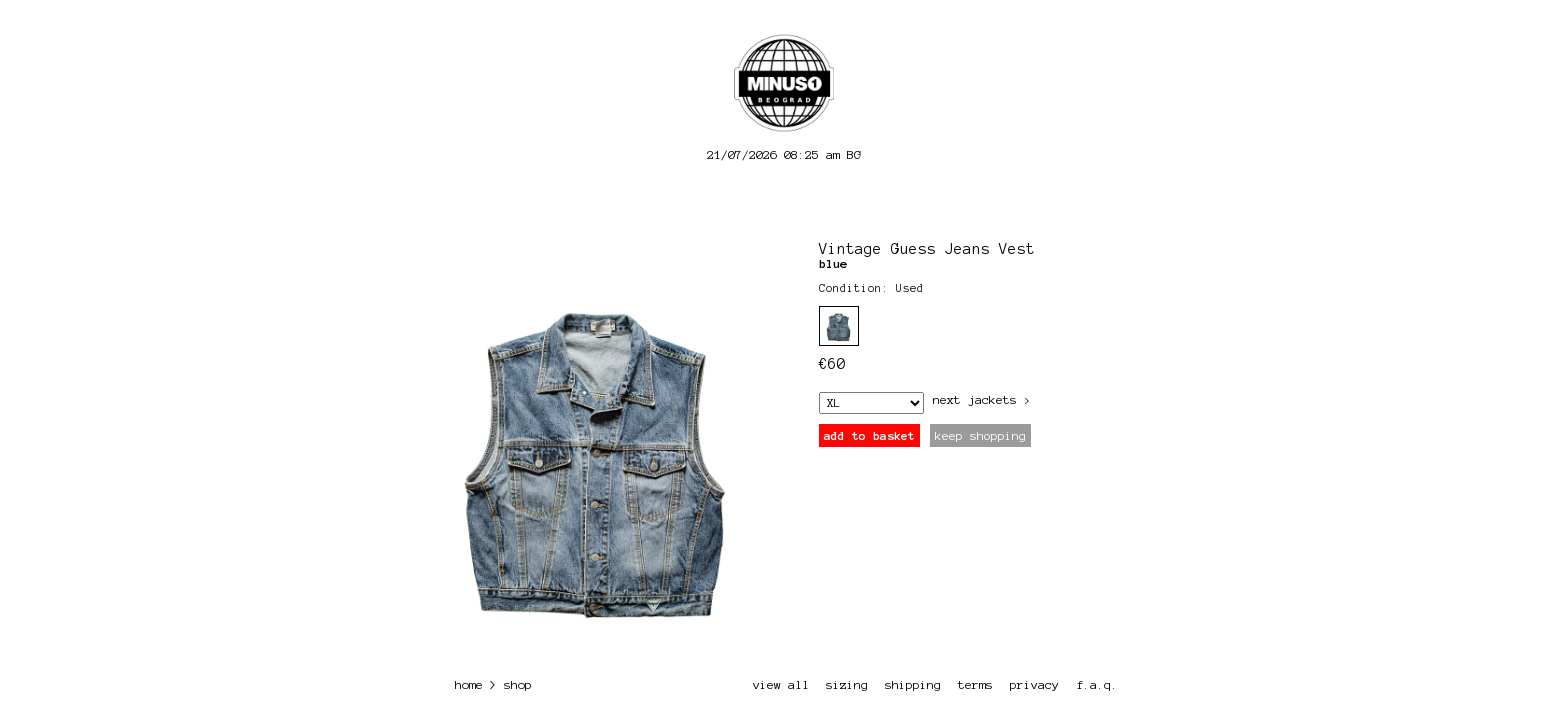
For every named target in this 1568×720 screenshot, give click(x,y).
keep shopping (980, 435)
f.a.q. (1097, 684)
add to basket (869, 435)
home (469, 684)
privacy (1034, 684)
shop (518, 684)
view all (781, 684)
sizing (847, 684)
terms (975, 684)
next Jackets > (982, 399)
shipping (913, 684)
